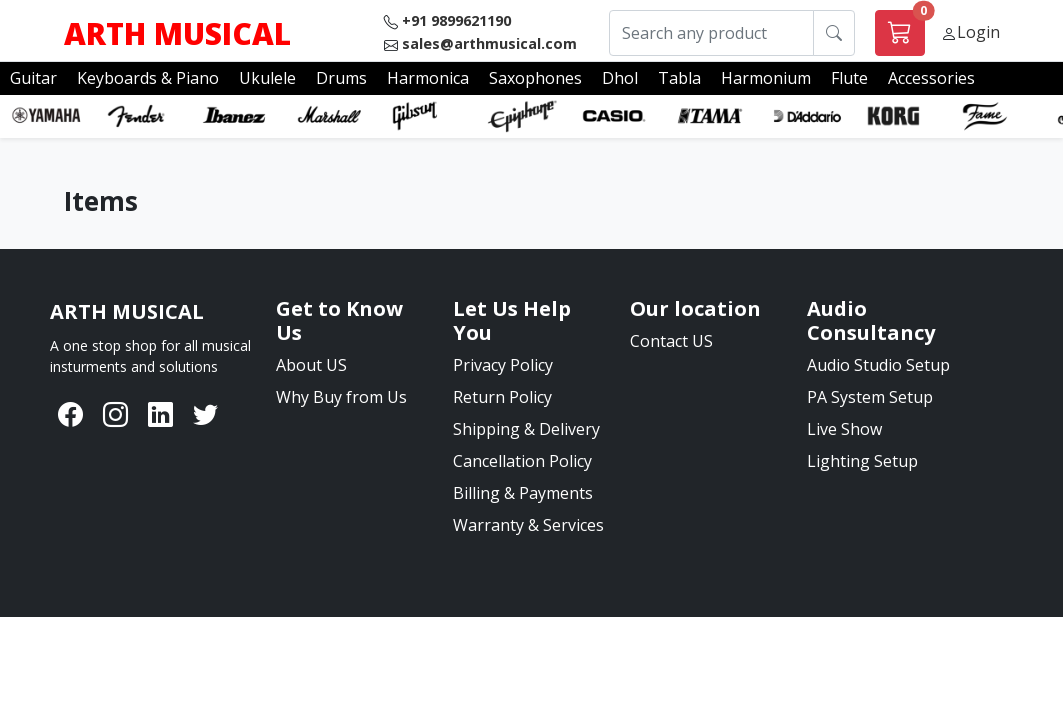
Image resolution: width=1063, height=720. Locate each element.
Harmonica (428, 78)
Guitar (33, 78)
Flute (849, 78)
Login (978, 32)
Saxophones (535, 78)
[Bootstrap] (127, 312)
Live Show (844, 429)
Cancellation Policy (522, 461)
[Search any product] (711, 33)
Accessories (931, 78)
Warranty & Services (528, 525)
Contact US (671, 341)
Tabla (679, 78)
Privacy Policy (503, 365)
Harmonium (766, 78)
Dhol (620, 78)
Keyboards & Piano (148, 78)
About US (311, 365)
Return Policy (502, 397)
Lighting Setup (862, 461)
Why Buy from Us (341, 397)
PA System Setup (870, 397)
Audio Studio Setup (878, 365)
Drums (341, 78)
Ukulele (267, 78)
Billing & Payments (523, 493)
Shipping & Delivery (526, 429)
